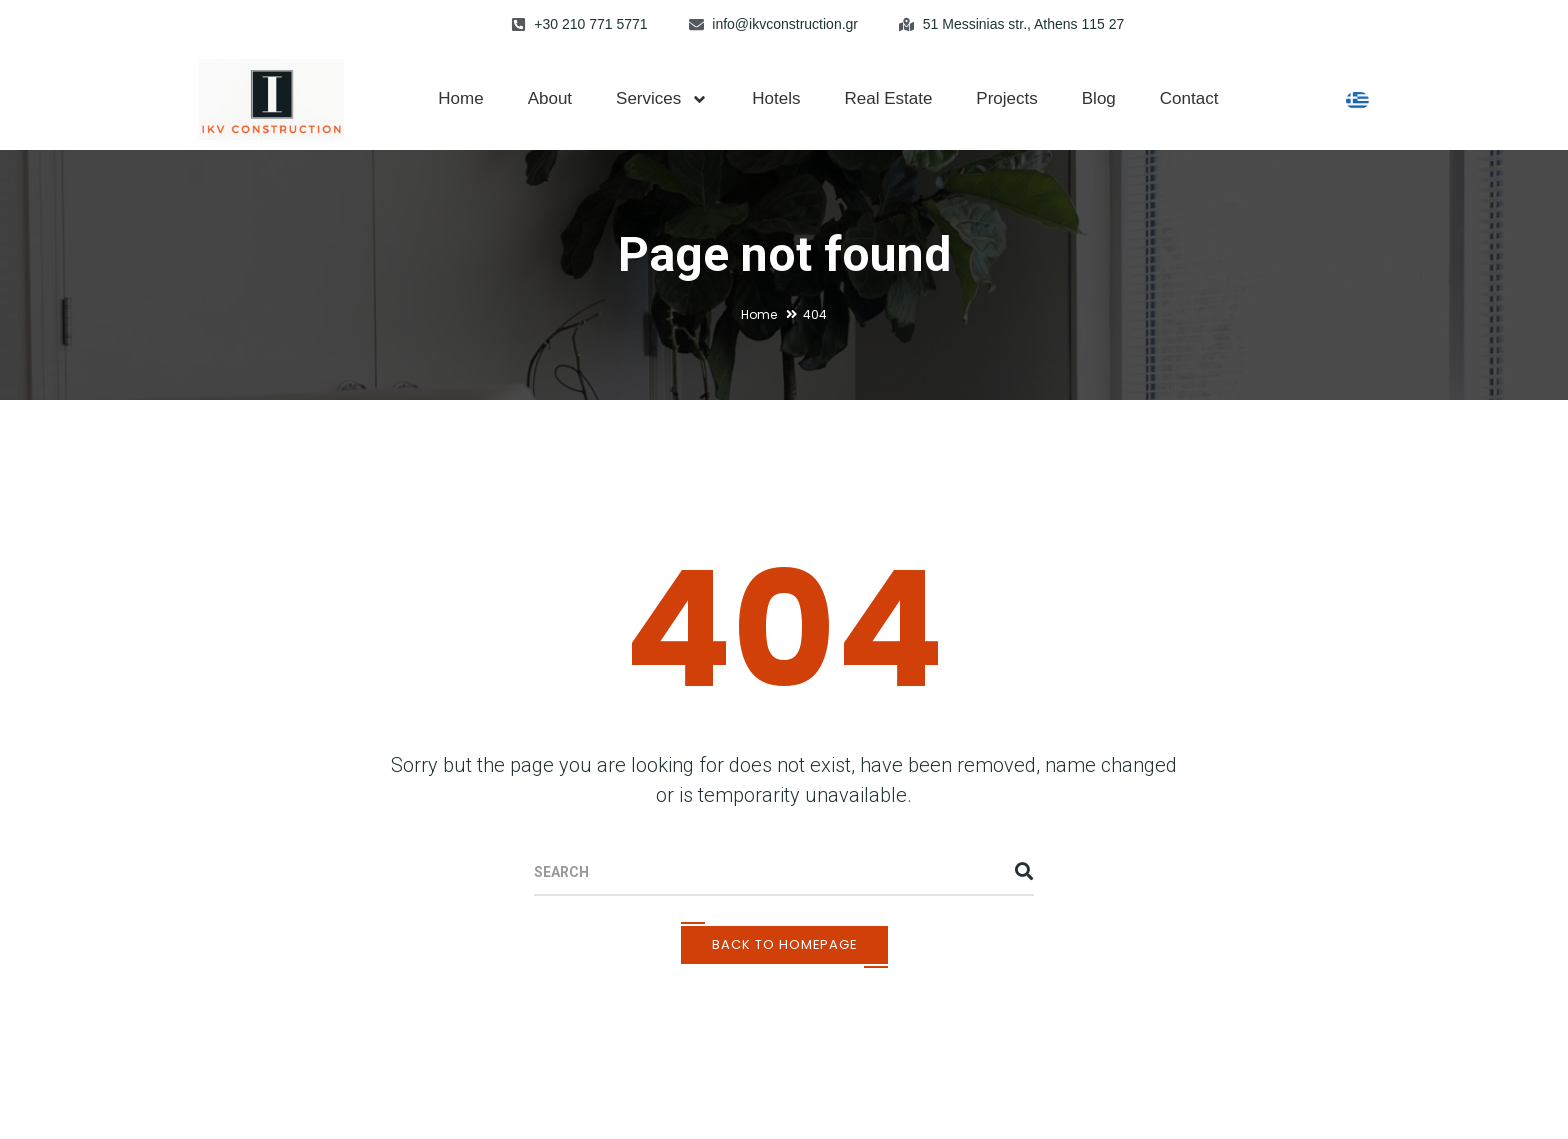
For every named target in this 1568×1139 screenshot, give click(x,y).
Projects (1006, 98)
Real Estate (888, 98)
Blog (1099, 98)
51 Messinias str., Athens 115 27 (1024, 24)
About (550, 98)
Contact (1189, 98)
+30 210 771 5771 (590, 24)
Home (460, 98)
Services (662, 99)
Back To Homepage (784, 944)
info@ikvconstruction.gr (785, 24)
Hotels (776, 98)
